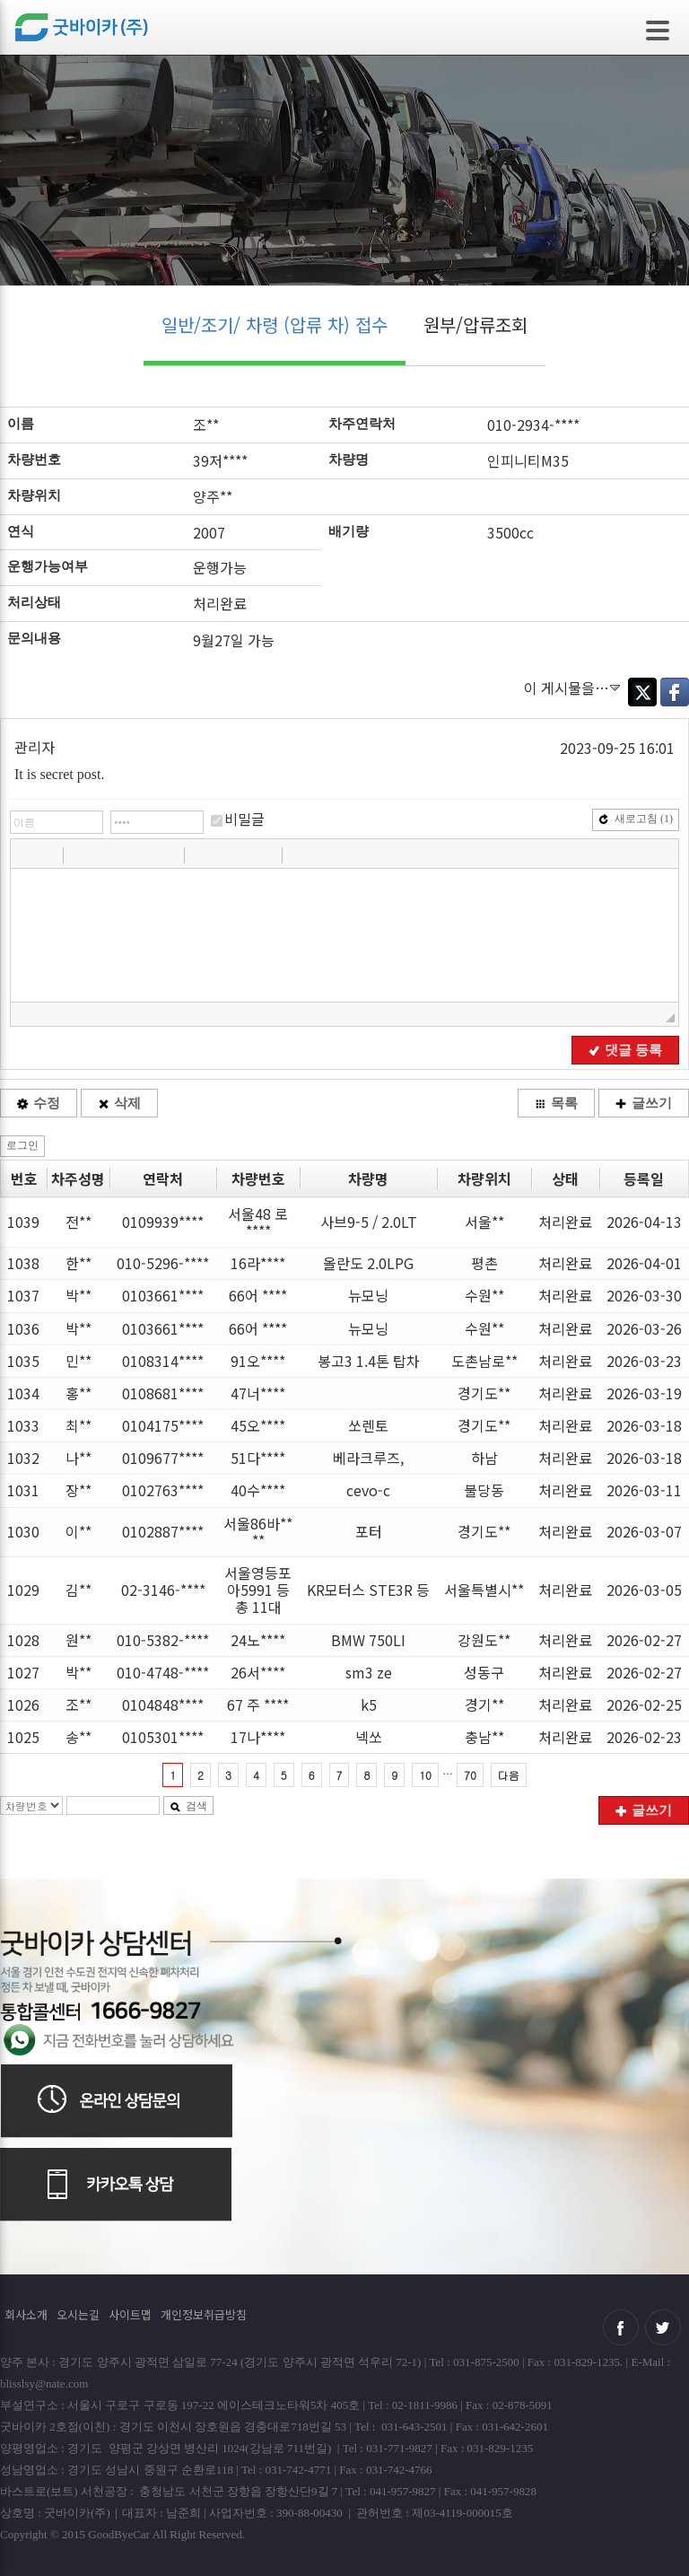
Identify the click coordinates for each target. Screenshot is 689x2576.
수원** (484, 1295)
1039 (23, 1221)
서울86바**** (257, 1531)
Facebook (674, 692)
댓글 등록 (625, 1050)
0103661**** (163, 1295)
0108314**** (163, 1360)
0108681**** (163, 1393)
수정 (38, 1103)
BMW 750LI (368, 1640)
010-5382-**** (163, 1640)
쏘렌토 (368, 1425)
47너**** (258, 1393)
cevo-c (368, 1490)
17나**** (258, 1737)
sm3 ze (368, 1672)
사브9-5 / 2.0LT (368, 1221)
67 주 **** (258, 1704)
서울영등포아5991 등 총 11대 (258, 1589)
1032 (23, 1457)
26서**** (258, 1672)
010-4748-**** (163, 1672)
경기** (484, 1704)
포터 (368, 1531)
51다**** (258, 1457)
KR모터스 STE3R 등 (368, 1589)
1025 (23, 1737)
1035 (23, 1360)
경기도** (484, 1393)
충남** (484, 1737)
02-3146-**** (163, 1589)
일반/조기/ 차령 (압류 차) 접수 (274, 324)
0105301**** (163, 1737)
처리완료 (565, 1221)
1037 (23, 1295)
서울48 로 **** (258, 1222)
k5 (369, 1704)
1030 (23, 1531)
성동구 (484, 1672)
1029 (23, 1589)
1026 (23, 1704)
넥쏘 (368, 1737)
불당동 (484, 1490)
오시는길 (78, 2314)
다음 (508, 1775)
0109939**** (163, 1221)
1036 (23, 1328)
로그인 (22, 1145)
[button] (26, 854)
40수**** (258, 1490)
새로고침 (635, 818)
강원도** (484, 1640)
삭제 (119, 1103)
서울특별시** (484, 1589)
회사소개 (26, 2314)
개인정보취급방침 (204, 2314)
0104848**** (163, 1704)
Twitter (642, 692)
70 (470, 1775)
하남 (484, 1457)
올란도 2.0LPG (368, 1263)
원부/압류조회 (475, 324)
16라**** (258, 1263)
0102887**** (163, 1531)
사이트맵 (130, 2314)
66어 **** (258, 1295)
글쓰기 (643, 1103)
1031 (23, 1490)
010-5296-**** (163, 1263)
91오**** (258, 1360)
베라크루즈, (368, 1457)
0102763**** (163, 1490)
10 (425, 1775)
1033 (23, 1425)
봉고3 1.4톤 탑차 (369, 1360)
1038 (23, 1263)
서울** (484, 1221)
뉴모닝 (368, 1295)
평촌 (484, 1263)
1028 (23, 1640)
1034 (23, 1393)
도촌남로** (484, 1360)
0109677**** (163, 1457)
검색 (188, 1806)
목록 (556, 1103)
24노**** (258, 1640)
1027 (23, 1672)
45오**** (258, 1425)
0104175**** (163, 1425)
